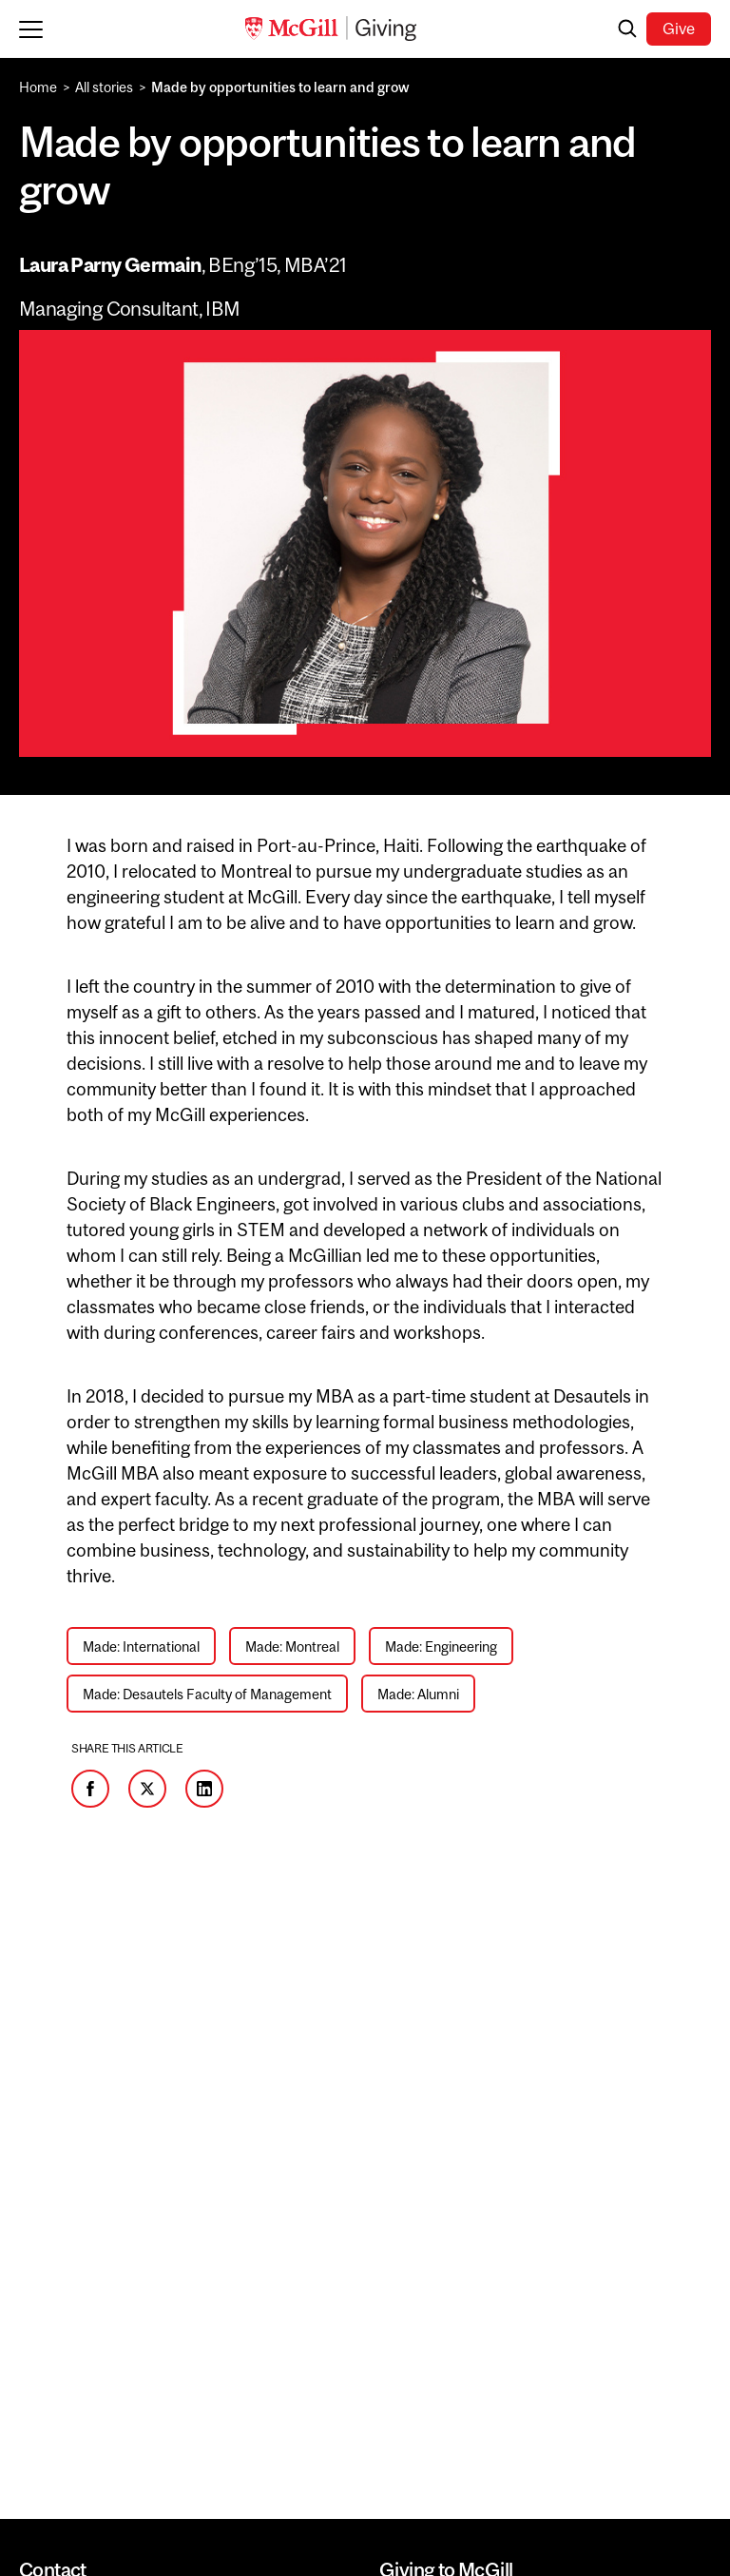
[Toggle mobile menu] (35, 28)
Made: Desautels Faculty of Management (207, 1694)
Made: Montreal (292, 1646)
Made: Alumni (418, 1694)
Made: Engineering (441, 1646)
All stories (104, 87)
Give (679, 28)
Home (38, 87)
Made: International (141, 1646)
